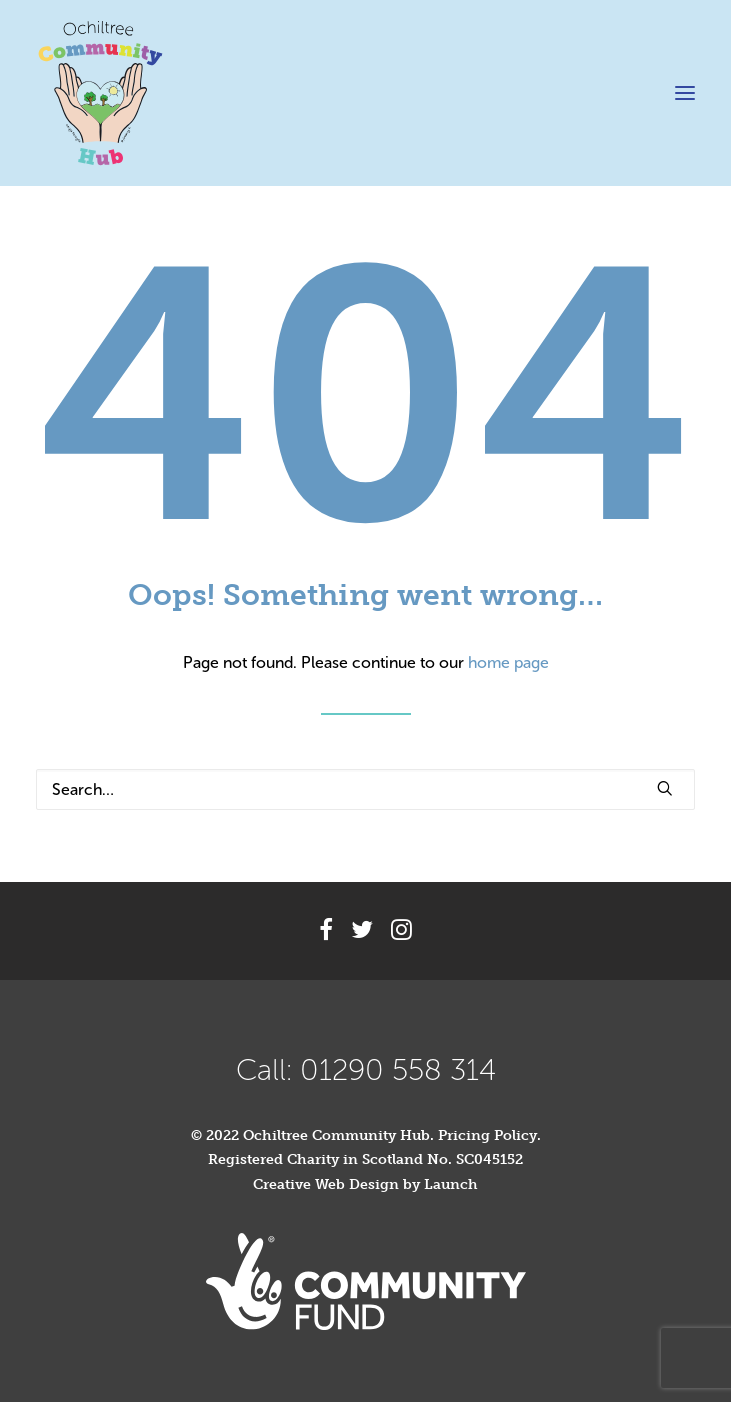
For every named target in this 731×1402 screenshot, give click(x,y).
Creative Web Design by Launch (365, 1184)
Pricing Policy (487, 1135)
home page (508, 662)
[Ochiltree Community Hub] (100, 93)
